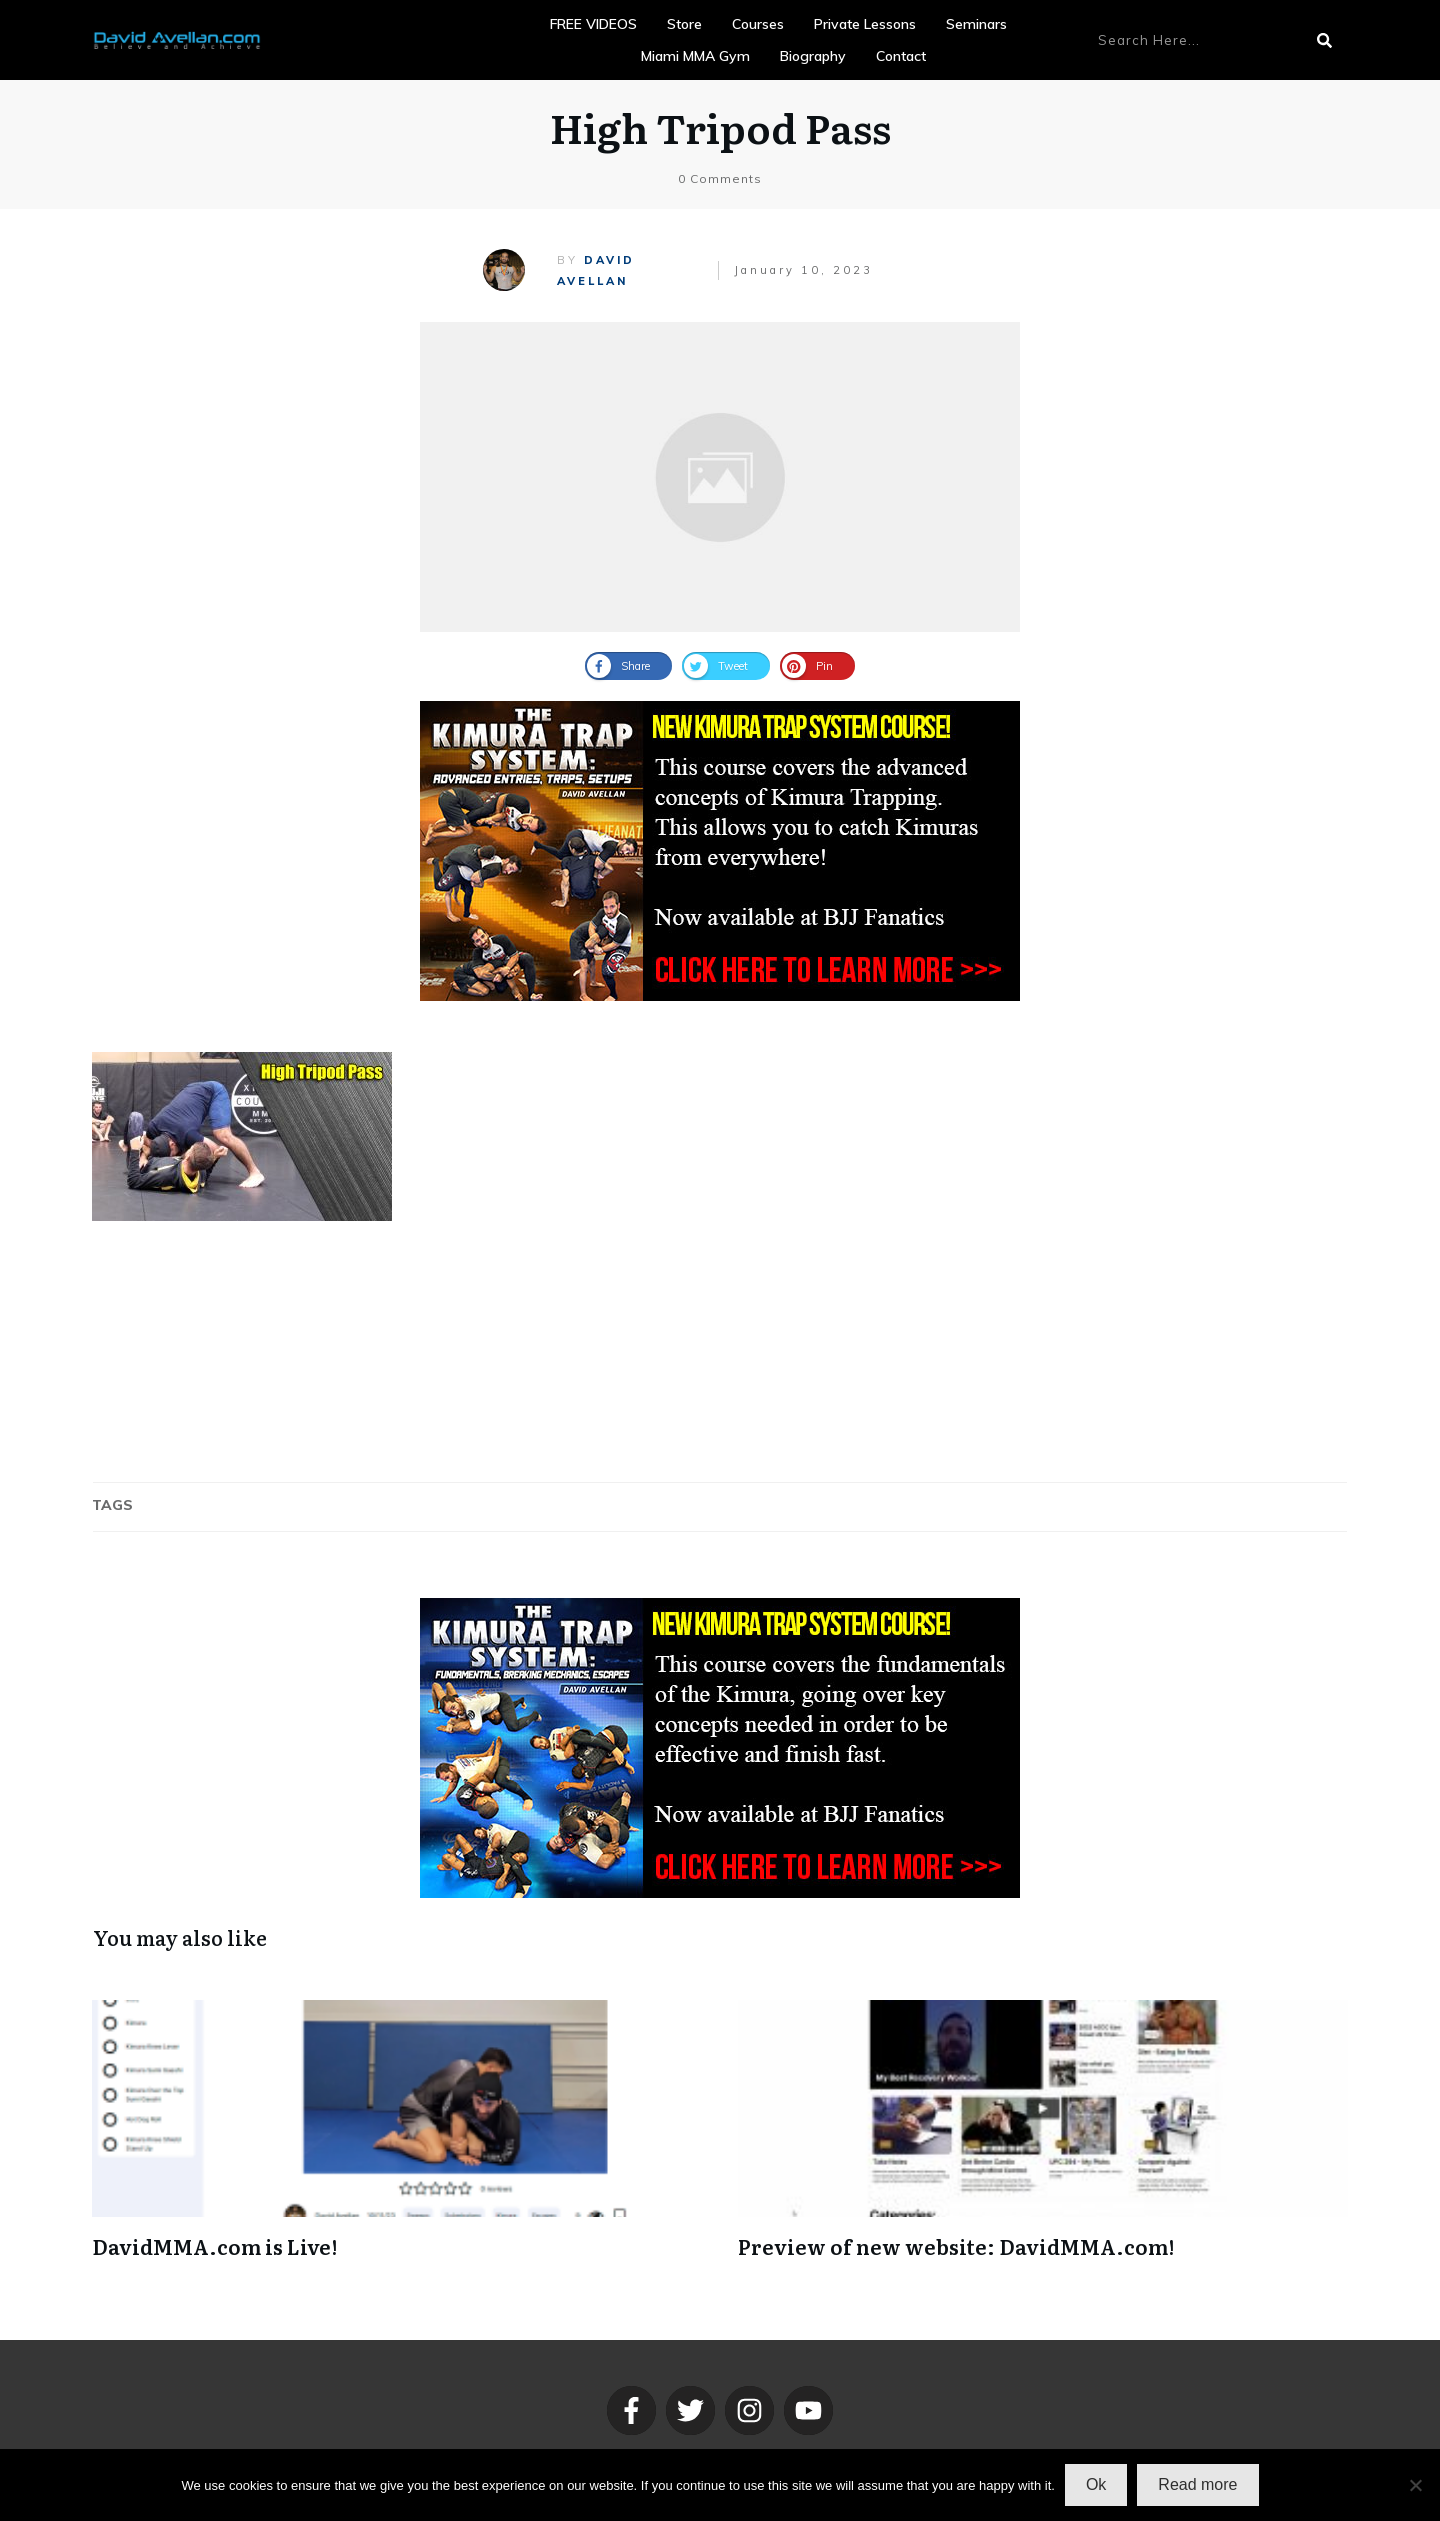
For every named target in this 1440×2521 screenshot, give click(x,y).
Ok (1096, 2484)
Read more (1197, 2484)
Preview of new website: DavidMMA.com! (956, 2246)
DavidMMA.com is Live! (214, 2246)
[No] (1415, 2485)
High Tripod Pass (720, 126)
